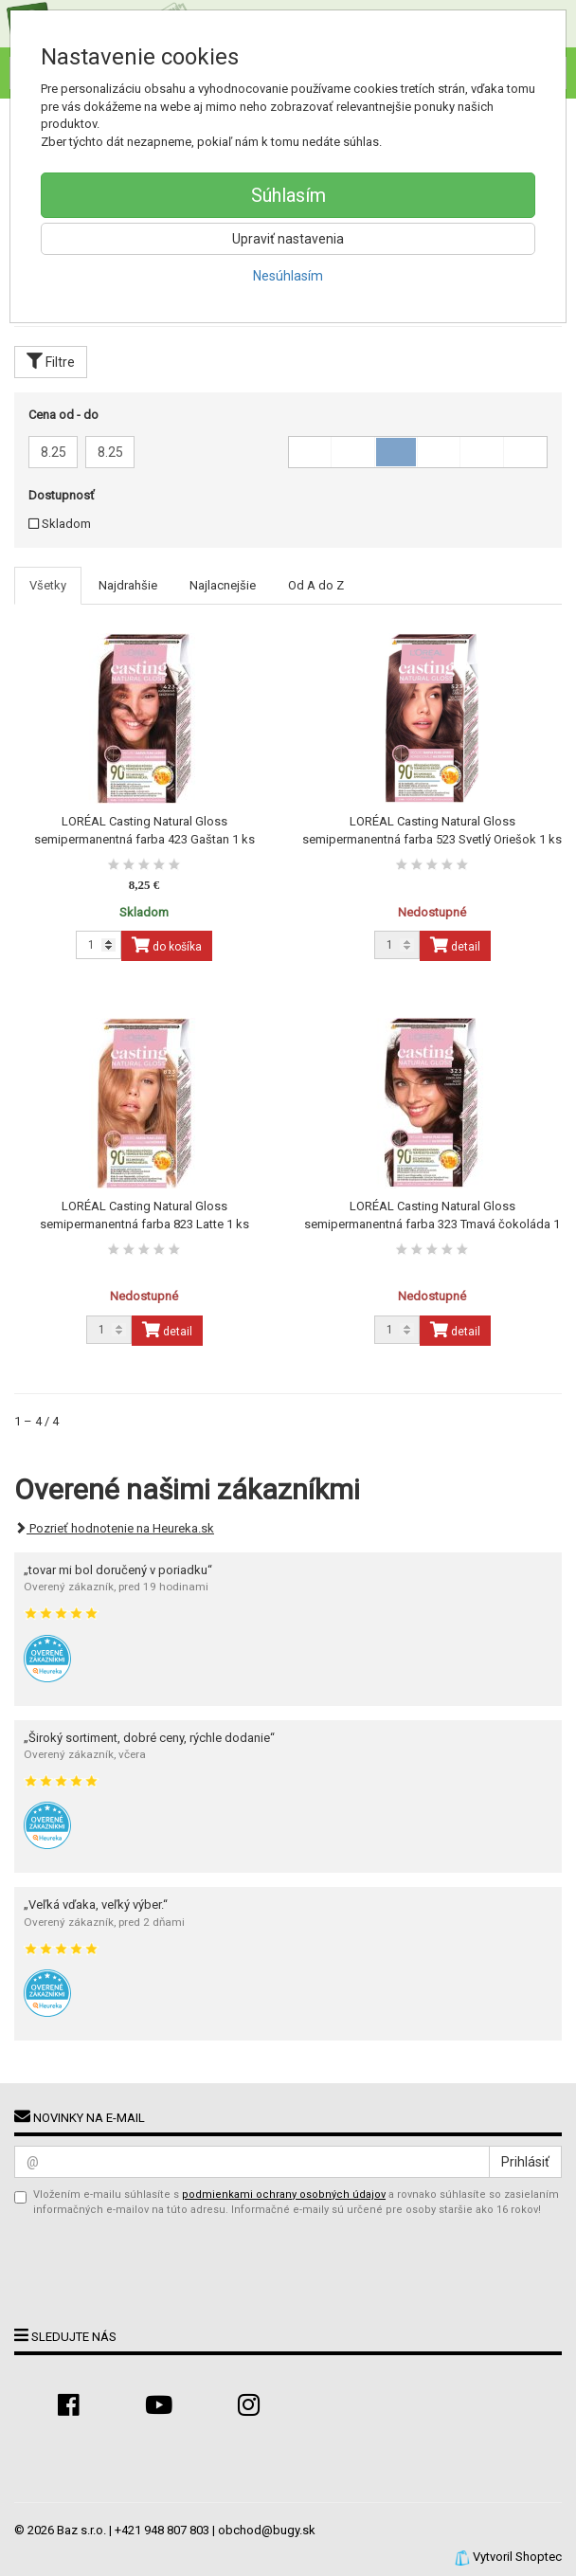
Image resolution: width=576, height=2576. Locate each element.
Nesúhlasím (288, 275)
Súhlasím (288, 195)
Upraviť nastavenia (288, 238)
